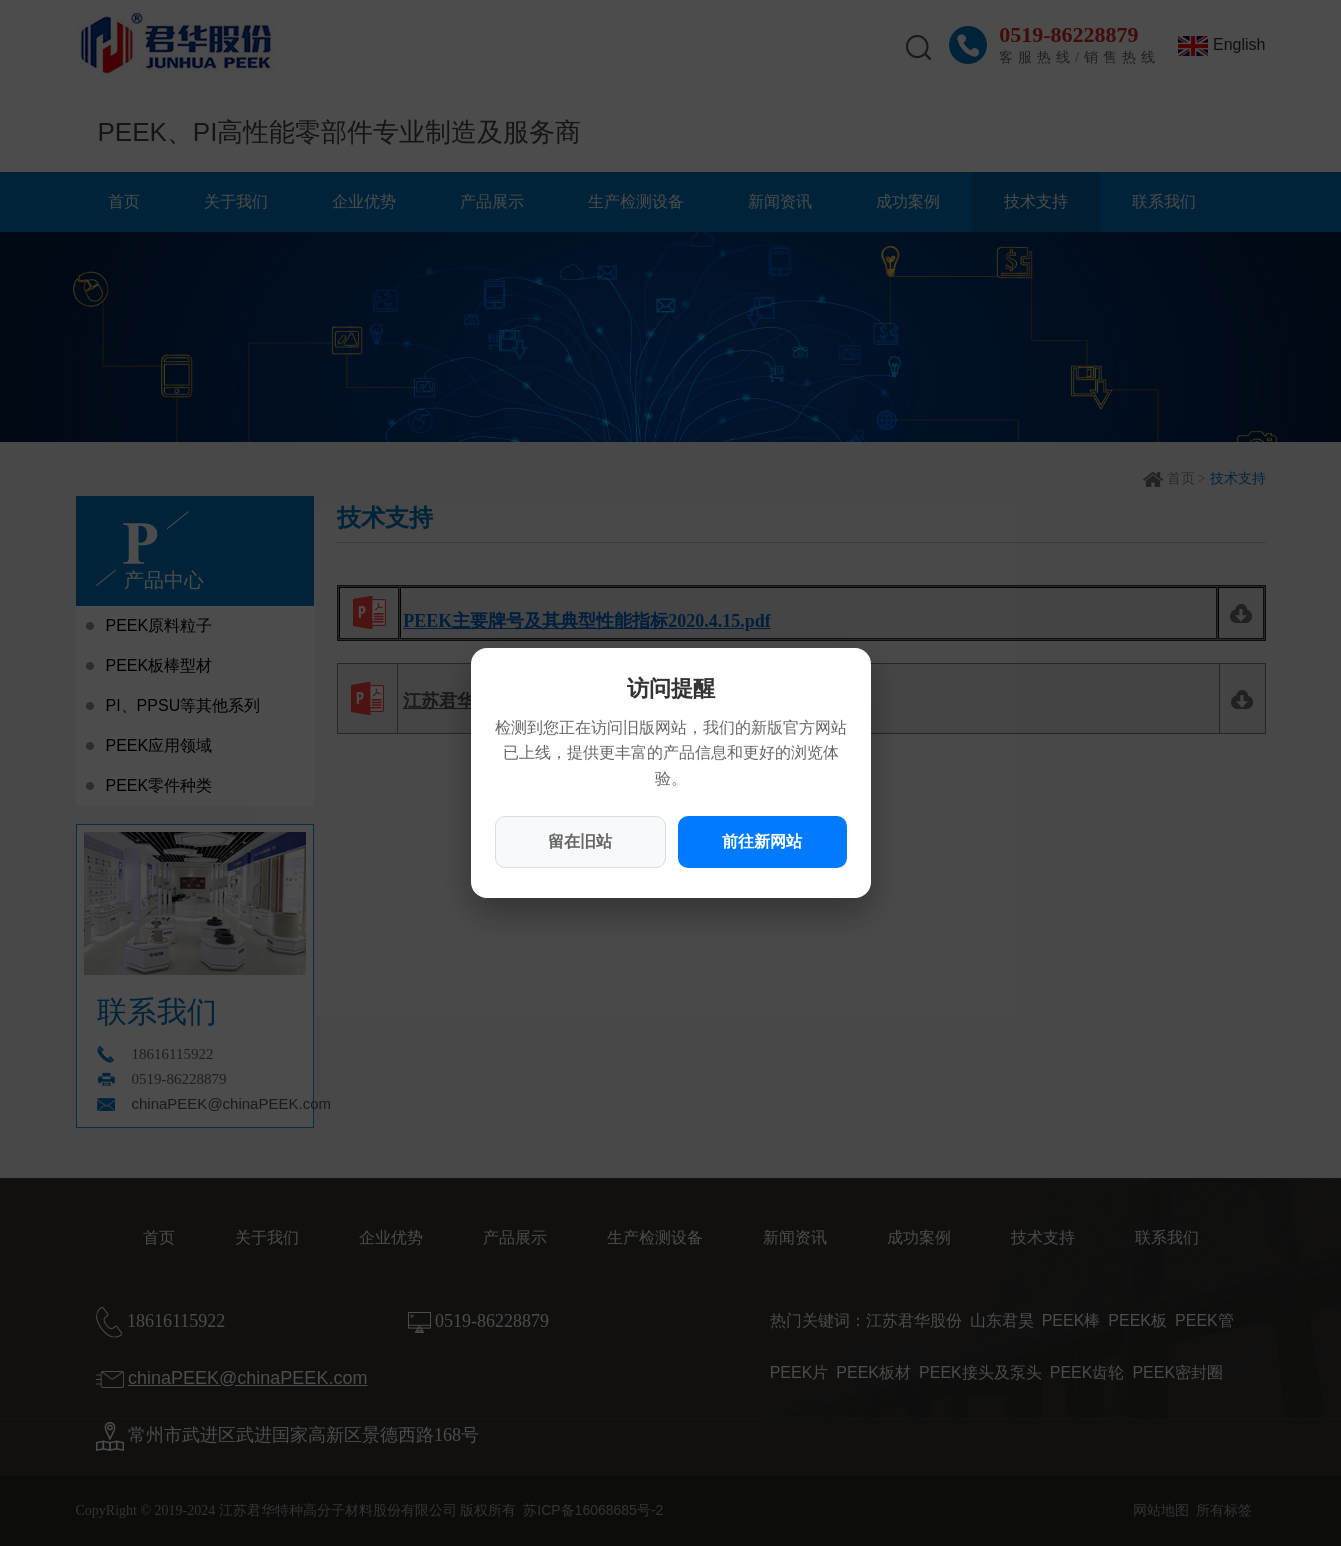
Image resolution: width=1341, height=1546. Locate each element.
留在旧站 (580, 841)
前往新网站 (762, 841)
